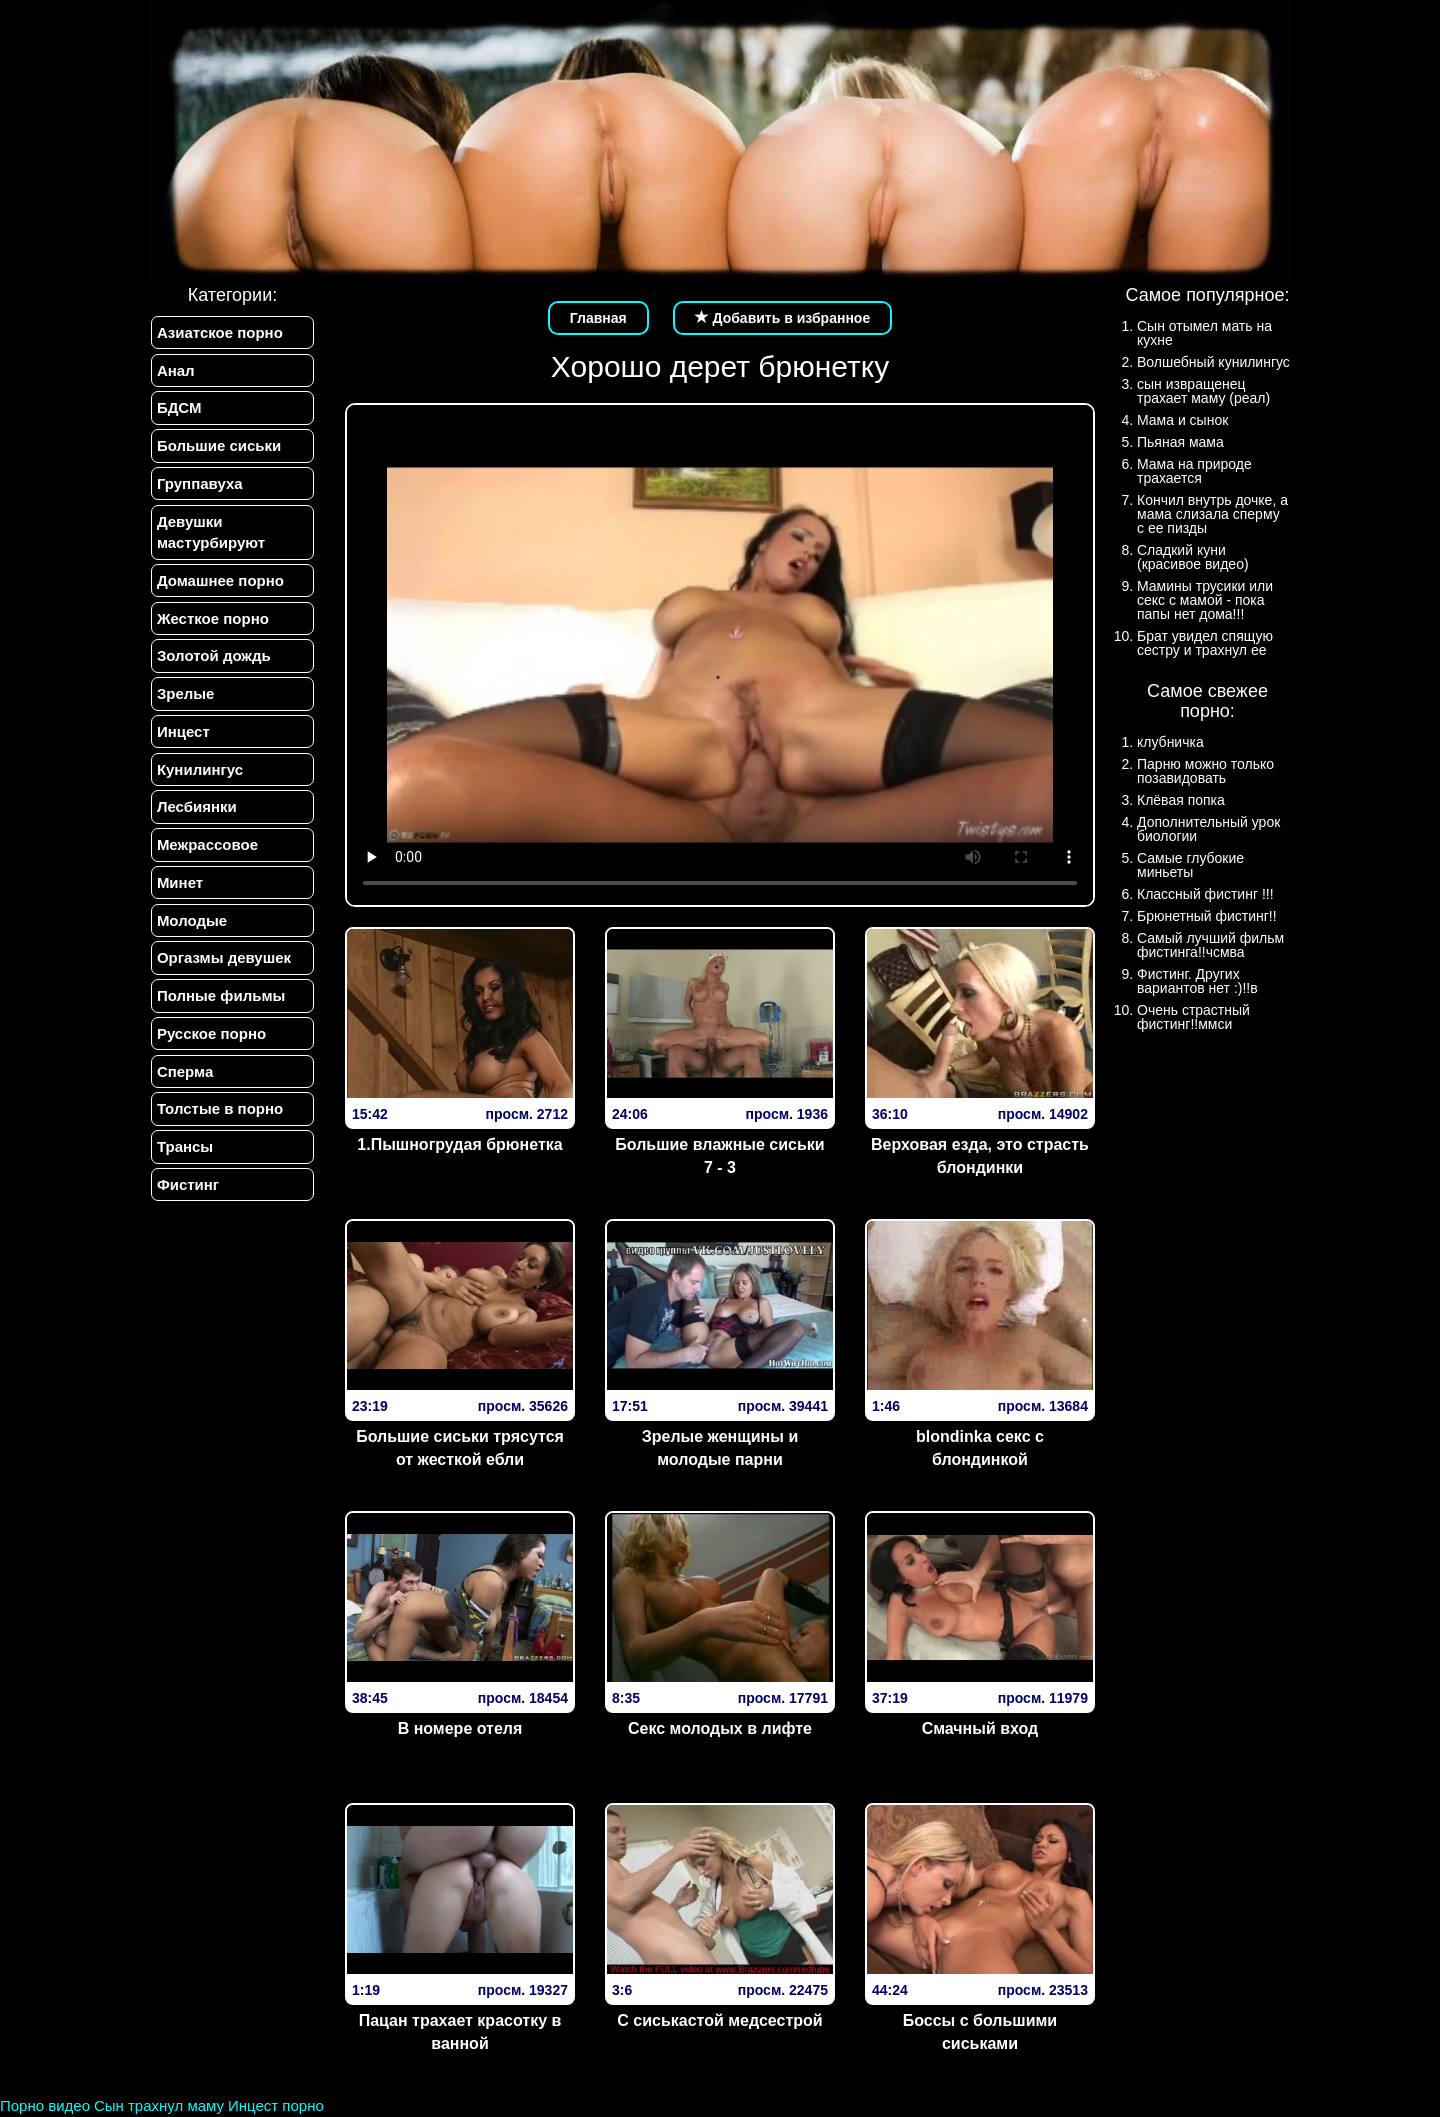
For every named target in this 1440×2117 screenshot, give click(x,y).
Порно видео (45, 2105)
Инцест (182, 738)
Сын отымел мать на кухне (1204, 333)
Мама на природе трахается (1194, 471)
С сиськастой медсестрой (719, 2020)
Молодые (191, 930)
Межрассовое (206, 853)
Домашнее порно (219, 584)
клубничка (1170, 742)
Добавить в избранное (783, 318)
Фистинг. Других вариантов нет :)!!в (1197, 981)
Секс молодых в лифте (720, 1728)
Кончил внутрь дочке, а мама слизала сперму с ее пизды (1212, 514)
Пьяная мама (1180, 442)
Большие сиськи (218, 447)
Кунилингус (199, 776)
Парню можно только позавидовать (1205, 771)
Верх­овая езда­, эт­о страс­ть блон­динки (980, 1156)
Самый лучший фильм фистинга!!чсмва (1210, 945)
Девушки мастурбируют (210, 535)
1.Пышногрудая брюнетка (459, 1144)
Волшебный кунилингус (1213, 362)
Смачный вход (980, 1728)
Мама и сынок (1182, 420)
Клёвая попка (1181, 800)
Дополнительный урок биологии (1208, 829)
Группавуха (199, 486)
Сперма (184, 1083)
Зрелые (185, 699)
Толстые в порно (219, 1122)
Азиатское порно (219, 332)
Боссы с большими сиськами (980, 2032)
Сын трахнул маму (159, 2105)
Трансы (184, 1160)
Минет (179, 891)
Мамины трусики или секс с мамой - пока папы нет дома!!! (1205, 600)
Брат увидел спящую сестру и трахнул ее (1205, 643)
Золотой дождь (213, 661)
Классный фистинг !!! (1205, 894)
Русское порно (210, 1045)
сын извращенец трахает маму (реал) (1203, 391)
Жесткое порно (212, 622)
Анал (175, 370)
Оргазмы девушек (223, 968)
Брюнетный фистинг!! (1207, 916)
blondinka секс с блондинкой (980, 1448)
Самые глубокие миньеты (1190, 865)
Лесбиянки (196, 814)
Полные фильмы (220, 1007)
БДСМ (178, 409)
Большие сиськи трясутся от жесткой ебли (460, 1448)
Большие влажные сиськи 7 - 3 (719, 1156)
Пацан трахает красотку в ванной (460, 2032)
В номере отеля (460, 1728)
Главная (598, 318)
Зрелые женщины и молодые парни (720, 1448)
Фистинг (187, 1199)
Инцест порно (276, 2105)
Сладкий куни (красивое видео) (1193, 557)
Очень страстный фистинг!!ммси (1193, 1017)
